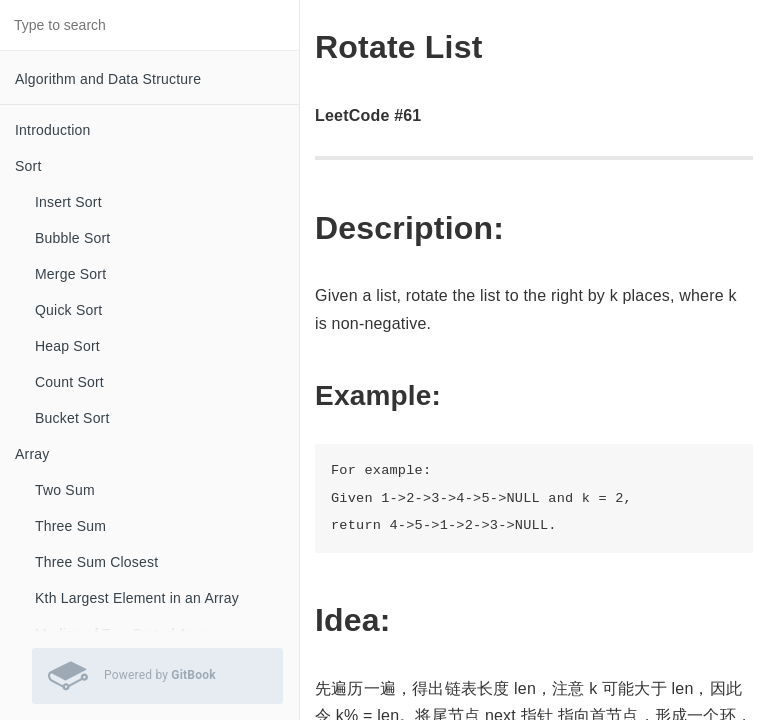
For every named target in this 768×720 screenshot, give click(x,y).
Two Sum (65, 490)
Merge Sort (70, 274)
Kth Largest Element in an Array (137, 598)
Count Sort (69, 382)
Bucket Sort (72, 418)
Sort (28, 166)
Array (32, 454)
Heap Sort (67, 346)
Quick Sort (68, 310)
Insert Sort (68, 202)
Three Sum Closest (96, 562)
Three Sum (70, 526)
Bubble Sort (72, 238)
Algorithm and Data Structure (108, 79)
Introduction (53, 130)
